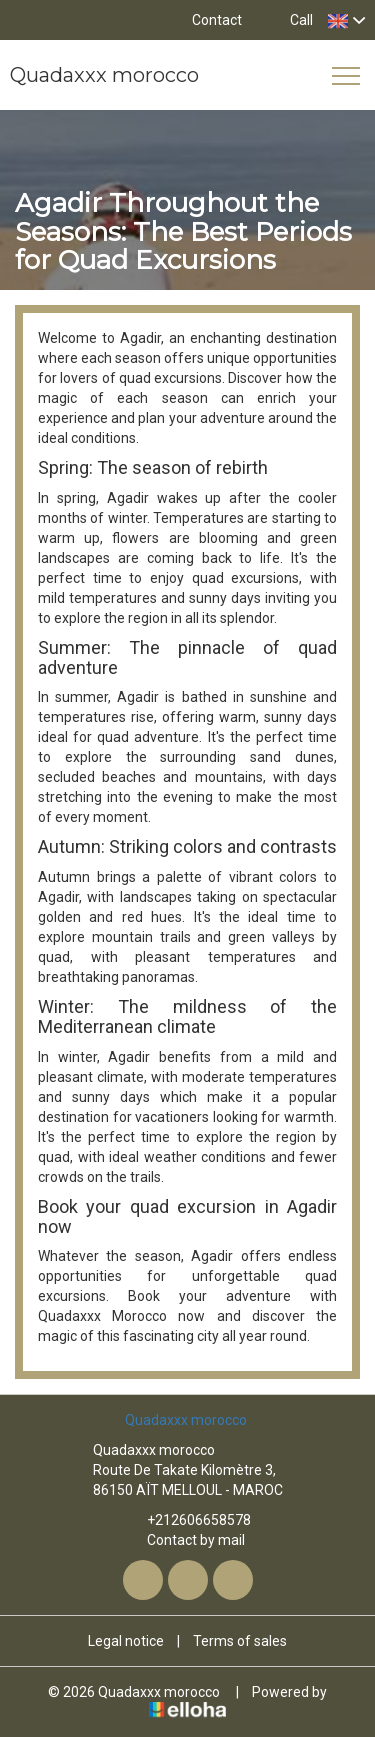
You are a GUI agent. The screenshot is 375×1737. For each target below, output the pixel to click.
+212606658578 (187, 1520)
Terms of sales (240, 1641)
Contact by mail (184, 1540)
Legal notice (126, 1641)
